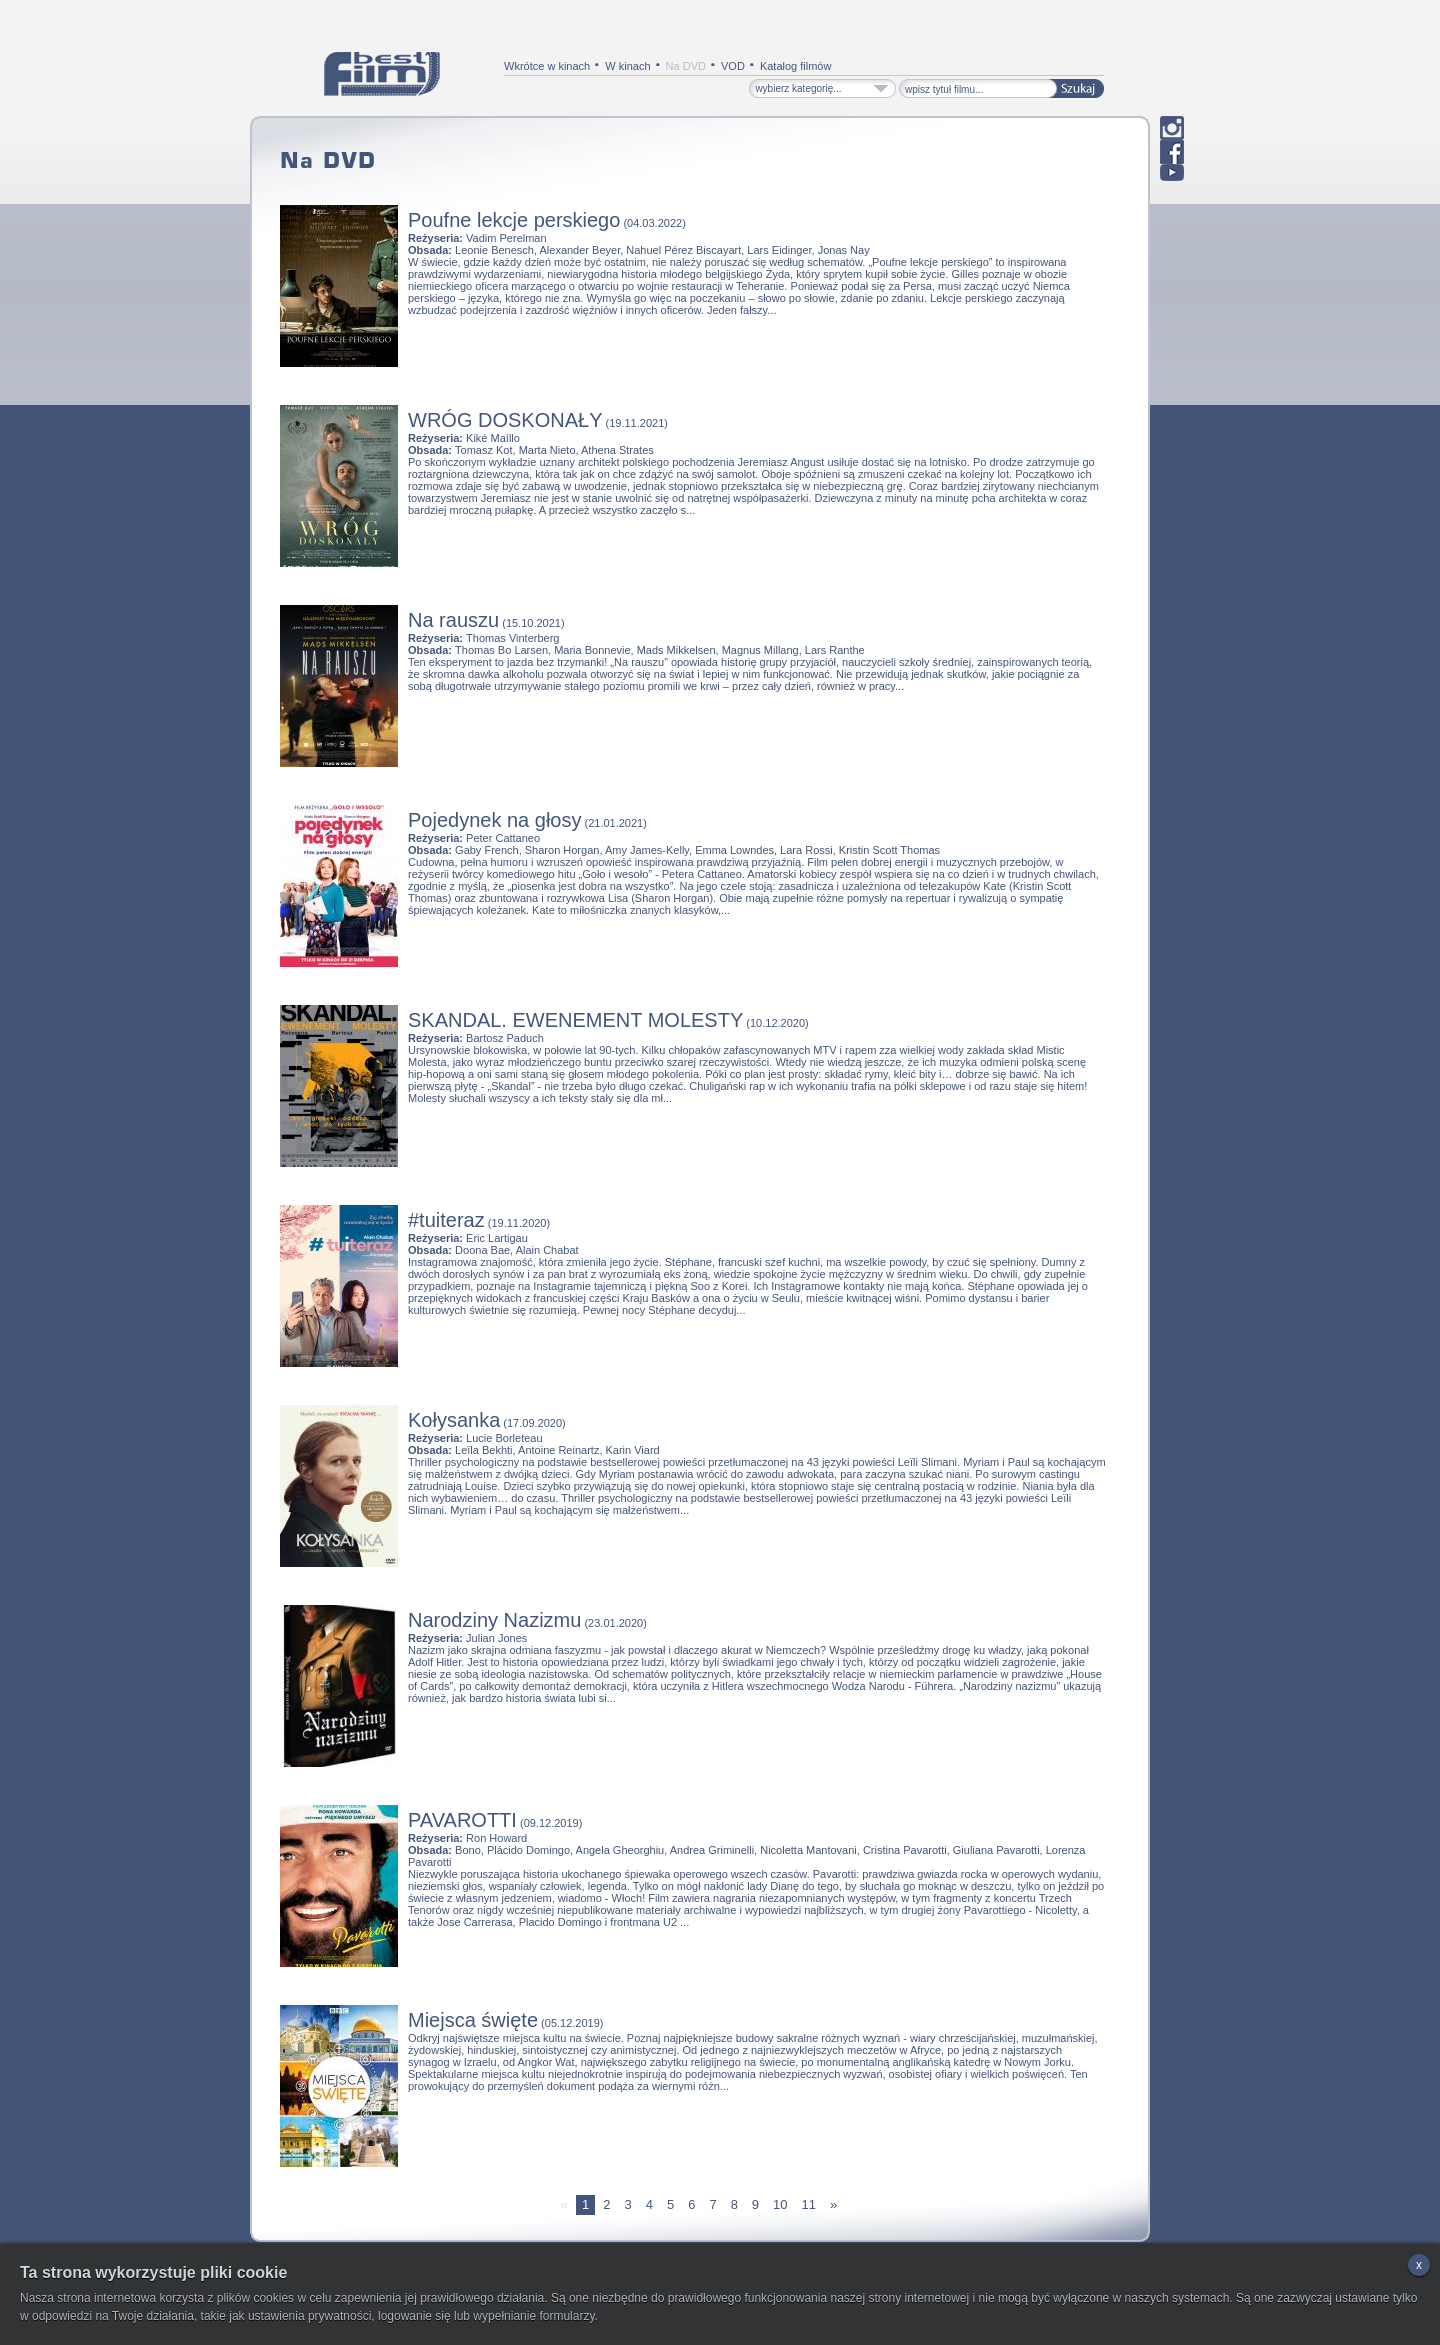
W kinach (627, 66)
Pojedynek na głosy (494, 820)
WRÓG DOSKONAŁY (505, 420)
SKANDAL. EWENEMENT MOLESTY (575, 1020)
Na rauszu (453, 620)
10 (780, 2204)
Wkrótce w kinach (547, 66)
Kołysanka (454, 1420)
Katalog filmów (796, 66)
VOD (733, 66)
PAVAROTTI (462, 1820)
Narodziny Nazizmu (494, 1620)
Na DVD (686, 66)
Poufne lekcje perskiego (514, 220)
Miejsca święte (473, 2020)
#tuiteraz (446, 1220)
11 (809, 2204)
